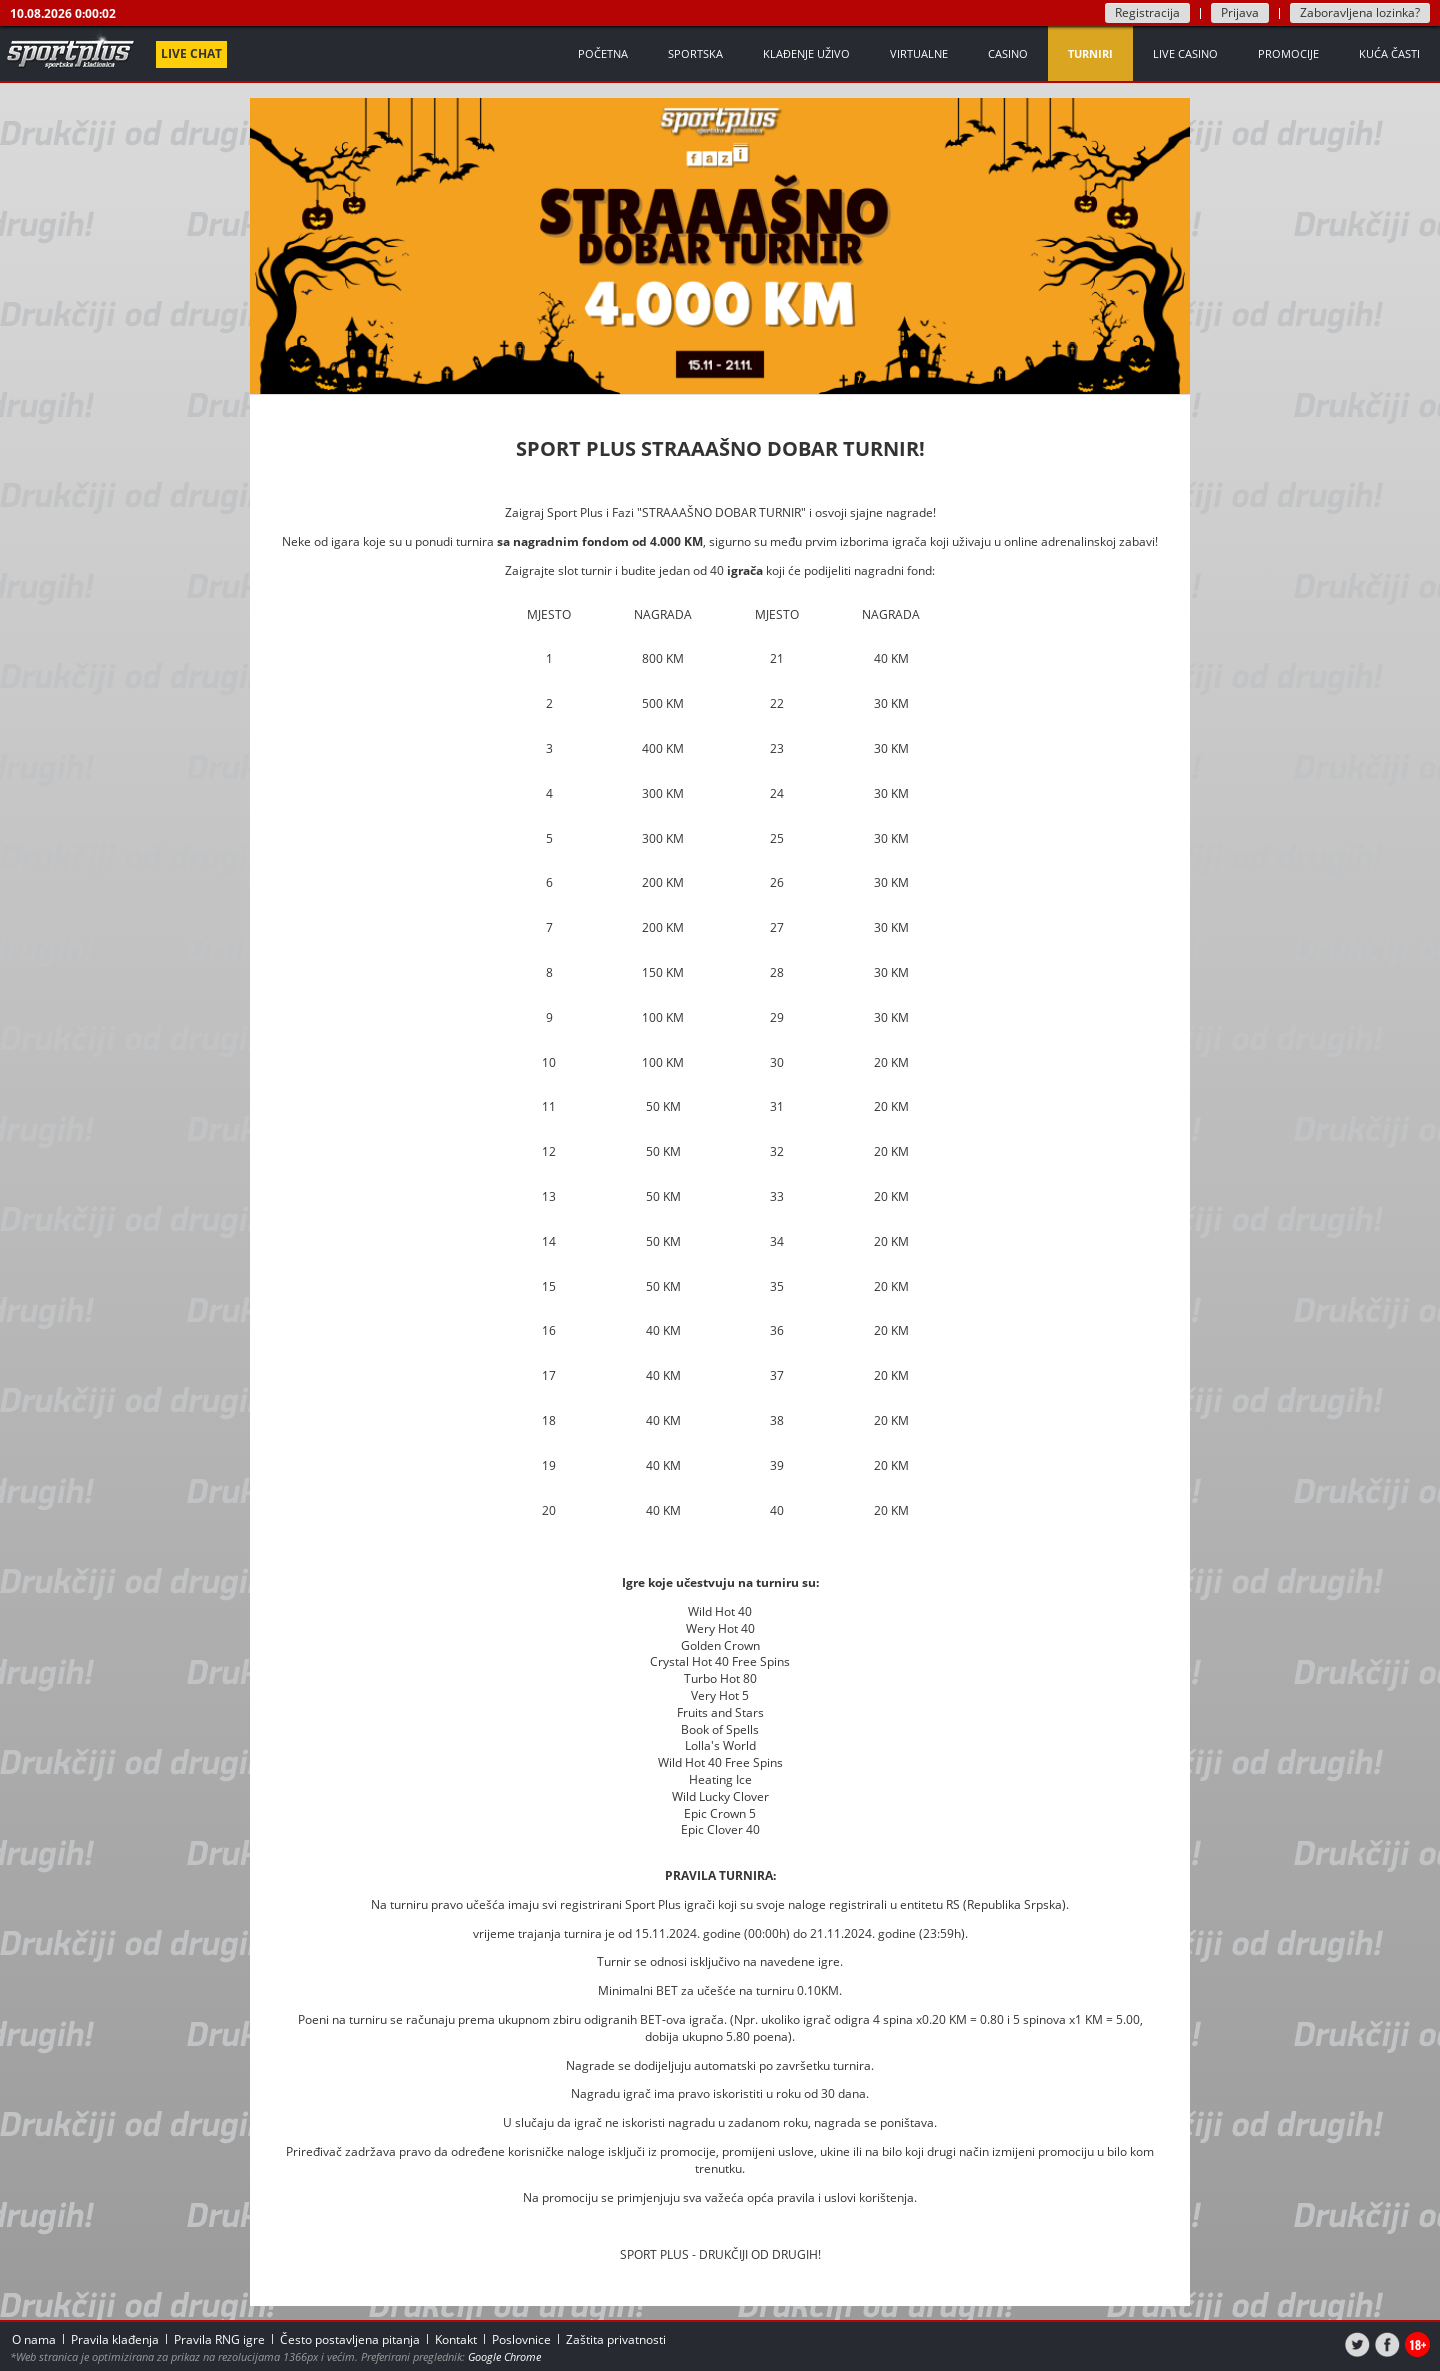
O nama (34, 2339)
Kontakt (456, 2339)
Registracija (1147, 12)
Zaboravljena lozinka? (1360, 12)
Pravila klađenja (115, 2339)
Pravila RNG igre (219, 2339)
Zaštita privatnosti (616, 2339)
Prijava (1240, 12)
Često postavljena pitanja (350, 2339)
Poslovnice (521, 2339)
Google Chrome (504, 2356)
